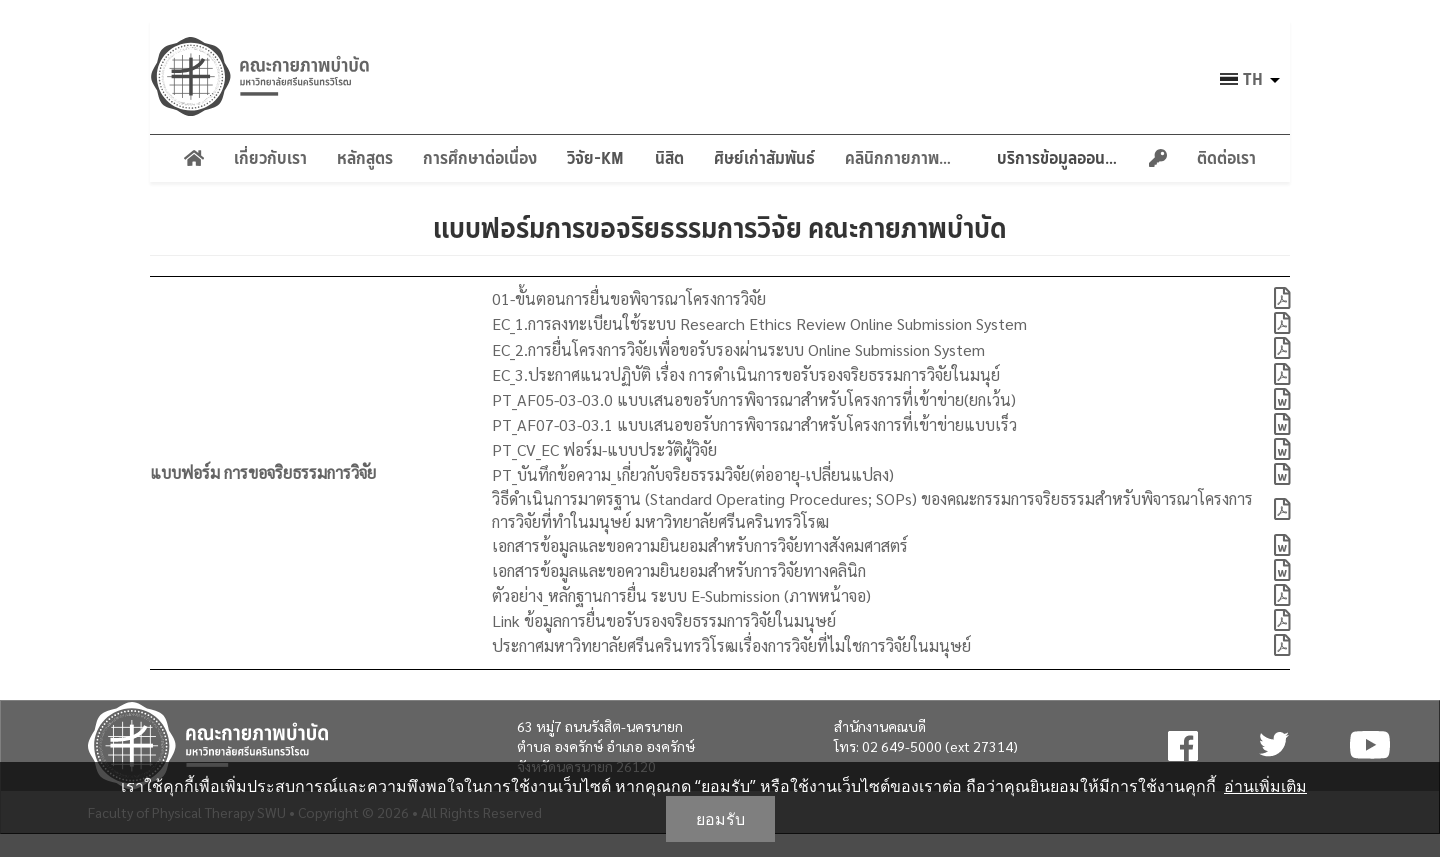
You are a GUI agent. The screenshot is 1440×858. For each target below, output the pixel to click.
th (1253, 79)
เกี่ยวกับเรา (270, 158)
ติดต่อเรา (1226, 158)
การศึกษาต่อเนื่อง (480, 158)
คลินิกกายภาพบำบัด (906, 158)
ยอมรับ (720, 819)
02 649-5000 (902, 746)
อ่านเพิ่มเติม (1265, 786)
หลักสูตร (365, 158)
